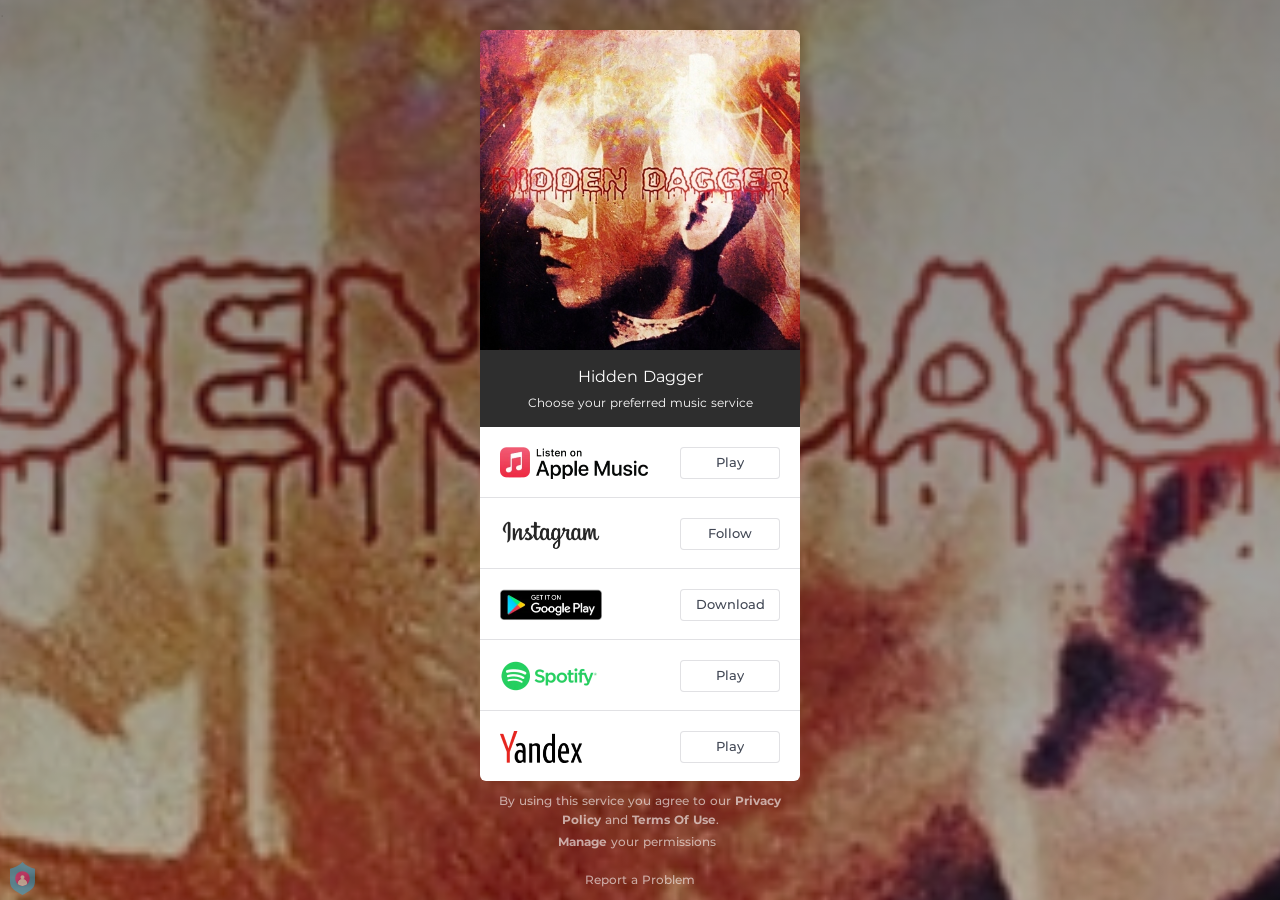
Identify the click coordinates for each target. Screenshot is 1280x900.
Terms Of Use (674, 819)
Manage (582, 841)
